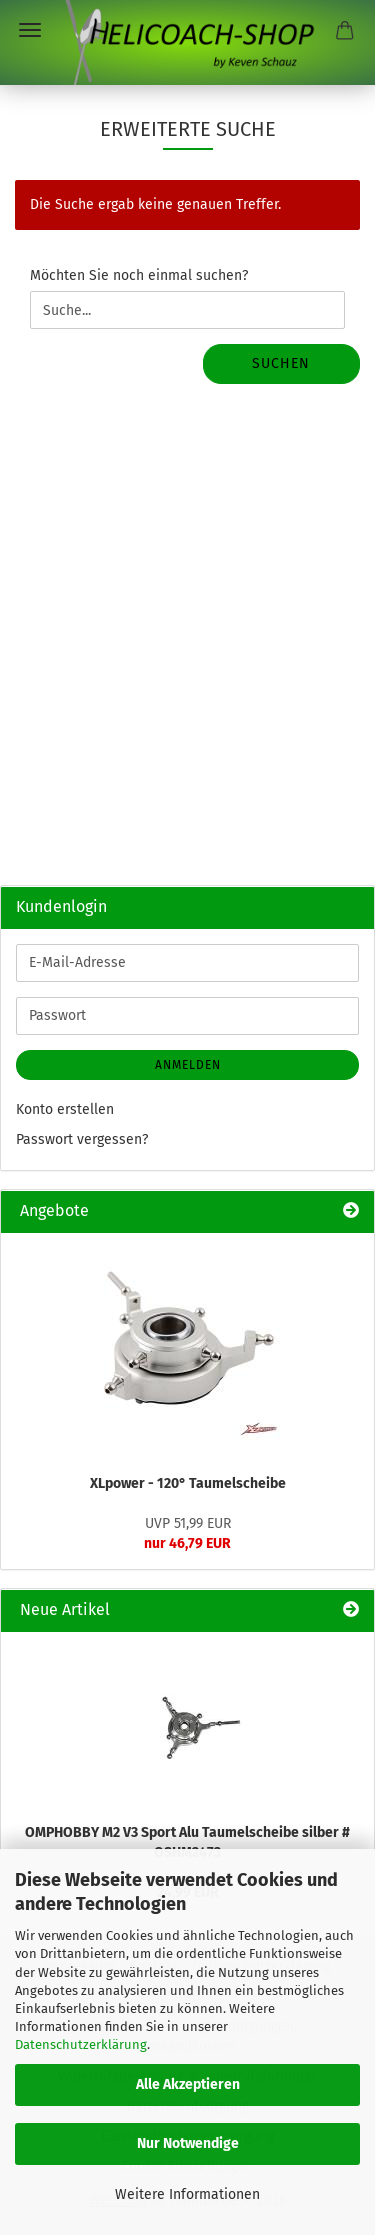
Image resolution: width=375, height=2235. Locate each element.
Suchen (281, 363)
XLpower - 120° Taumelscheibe (188, 1483)
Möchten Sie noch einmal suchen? (139, 275)
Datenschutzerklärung (81, 2044)
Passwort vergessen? (82, 1139)
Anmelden (188, 1065)
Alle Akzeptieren (188, 2084)
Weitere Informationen (187, 2194)
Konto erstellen (65, 1109)
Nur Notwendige (188, 2143)
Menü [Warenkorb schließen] (30, 30)
